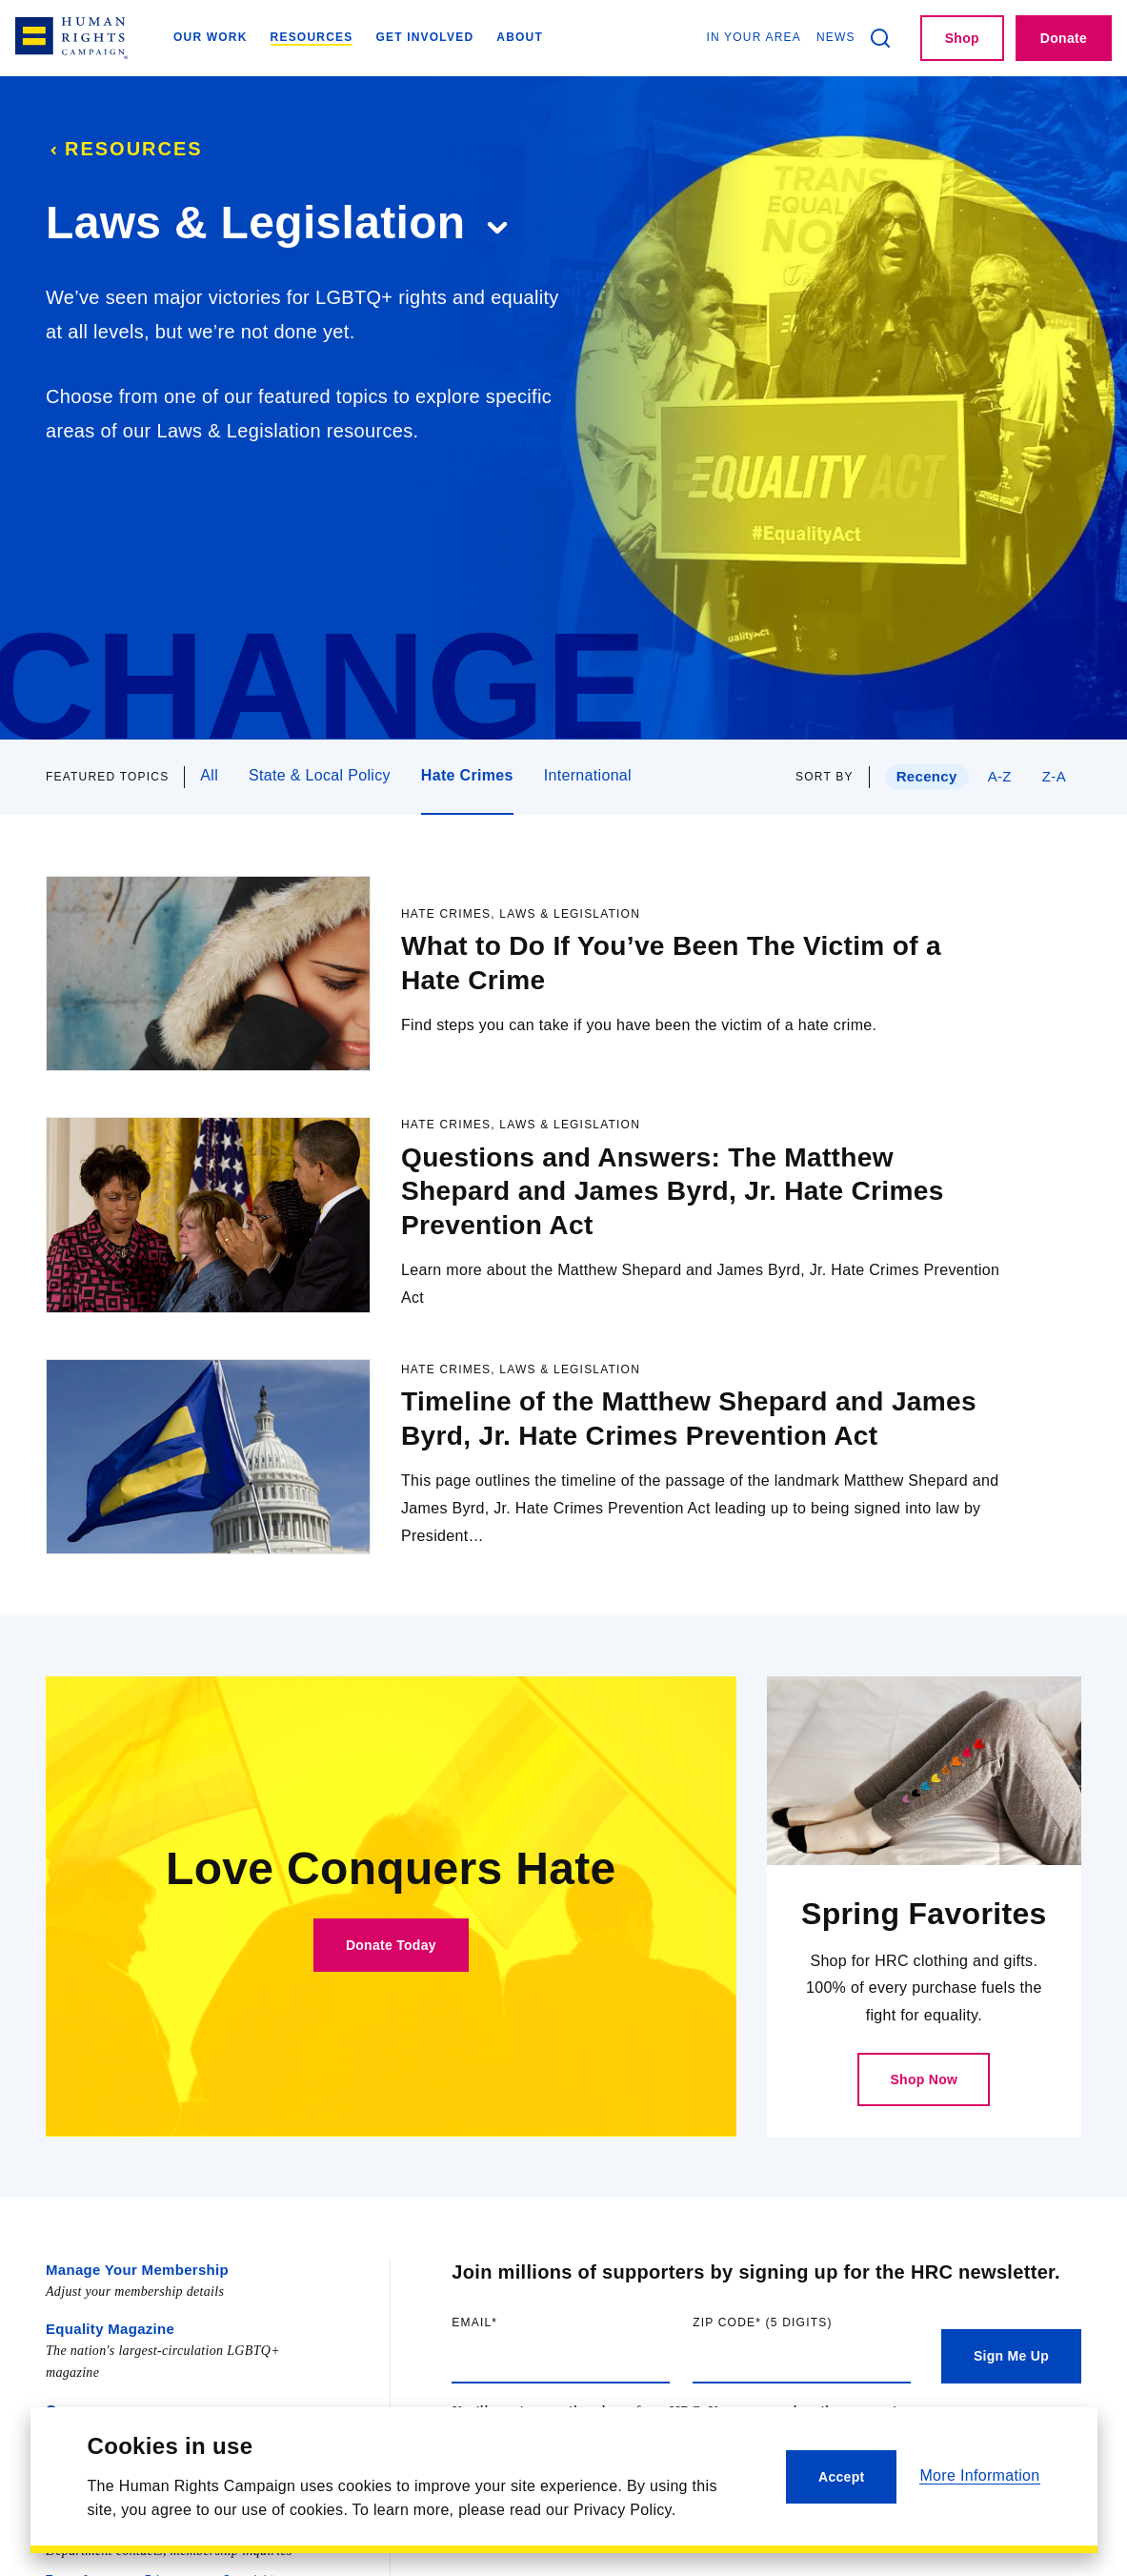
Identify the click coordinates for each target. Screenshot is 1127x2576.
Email (513, 2376)
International (588, 775)
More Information (979, 2475)
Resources (124, 148)
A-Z (998, 776)
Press (65, 2517)
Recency (921, 776)
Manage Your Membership (131, 2323)
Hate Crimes (467, 775)
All (209, 775)
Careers (71, 2459)
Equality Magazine (106, 2380)
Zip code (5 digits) (802, 2376)
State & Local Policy (320, 775)
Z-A (1053, 776)
